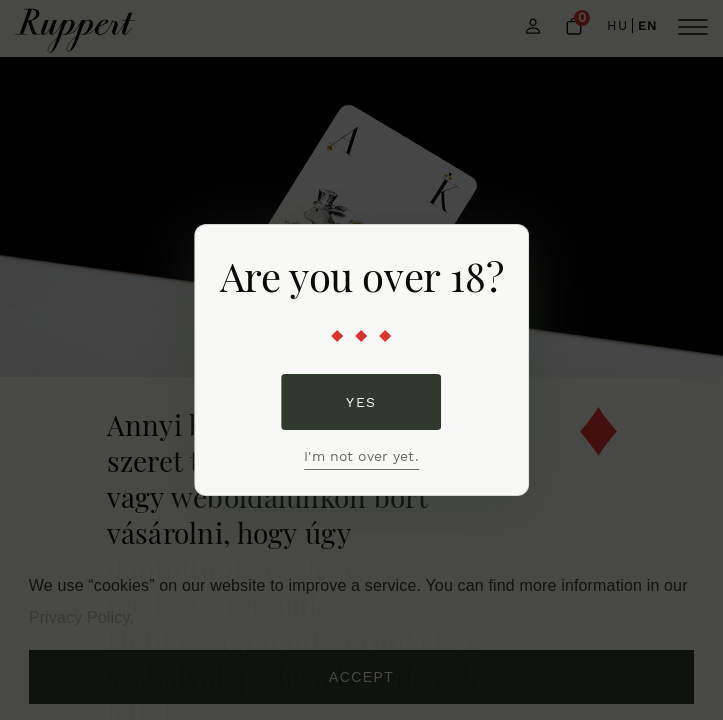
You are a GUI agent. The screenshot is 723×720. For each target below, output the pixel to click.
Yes (361, 402)
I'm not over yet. (361, 456)
